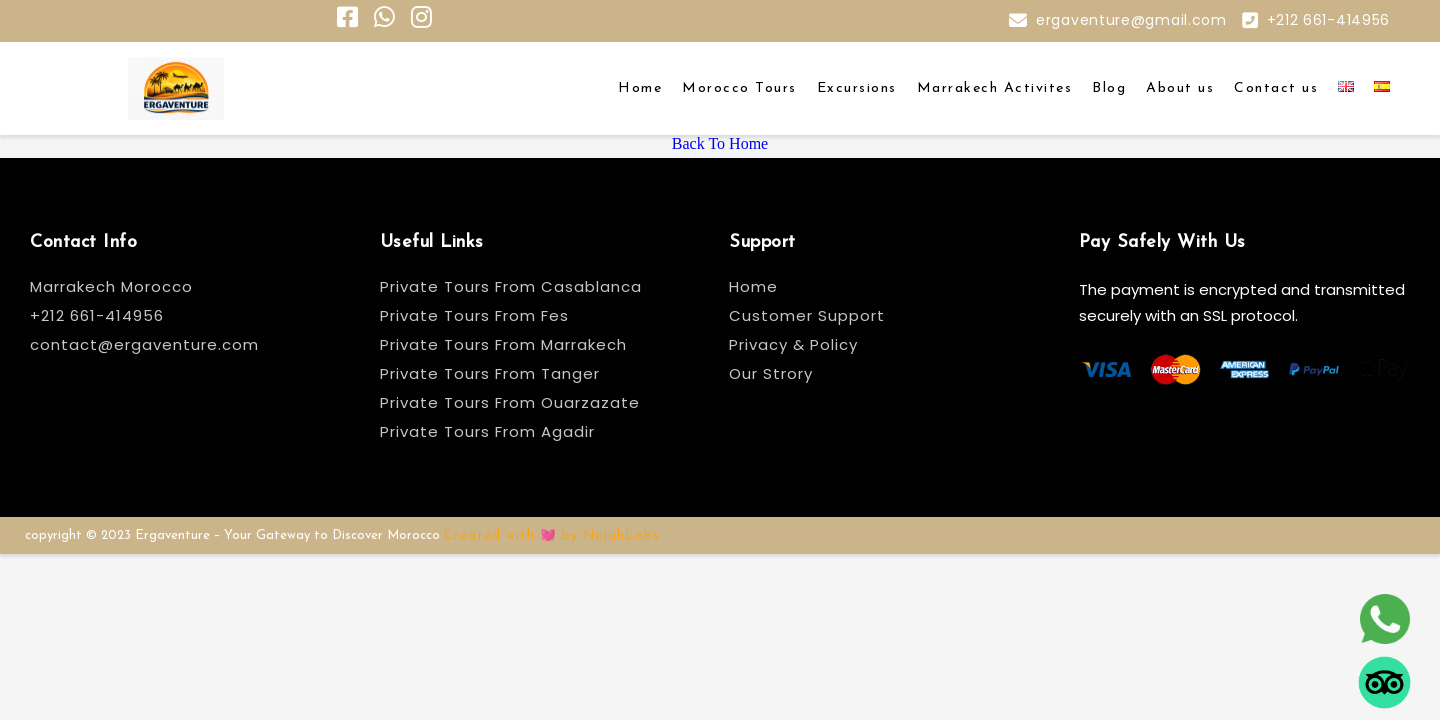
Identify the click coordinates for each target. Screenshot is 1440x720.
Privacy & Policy (793, 344)
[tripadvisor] (1384, 678)
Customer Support (807, 315)
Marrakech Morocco (111, 286)
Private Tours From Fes (474, 315)
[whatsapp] (1384, 615)
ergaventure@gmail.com (1131, 20)
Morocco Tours (739, 88)
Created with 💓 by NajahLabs (552, 535)
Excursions (857, 88)
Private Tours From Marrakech (503, 344)
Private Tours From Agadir (487, 431)
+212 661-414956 (1329, 20)
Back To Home (720, 143)
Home (640, 88)
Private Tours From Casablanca (513, 286)
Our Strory (771, 373)
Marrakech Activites (995, 88)
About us (1180, 88)
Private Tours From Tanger (490, 373)
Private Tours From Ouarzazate (510, 402)
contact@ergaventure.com (144, 344)
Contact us (1276, 88)
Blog (1109, 88)
